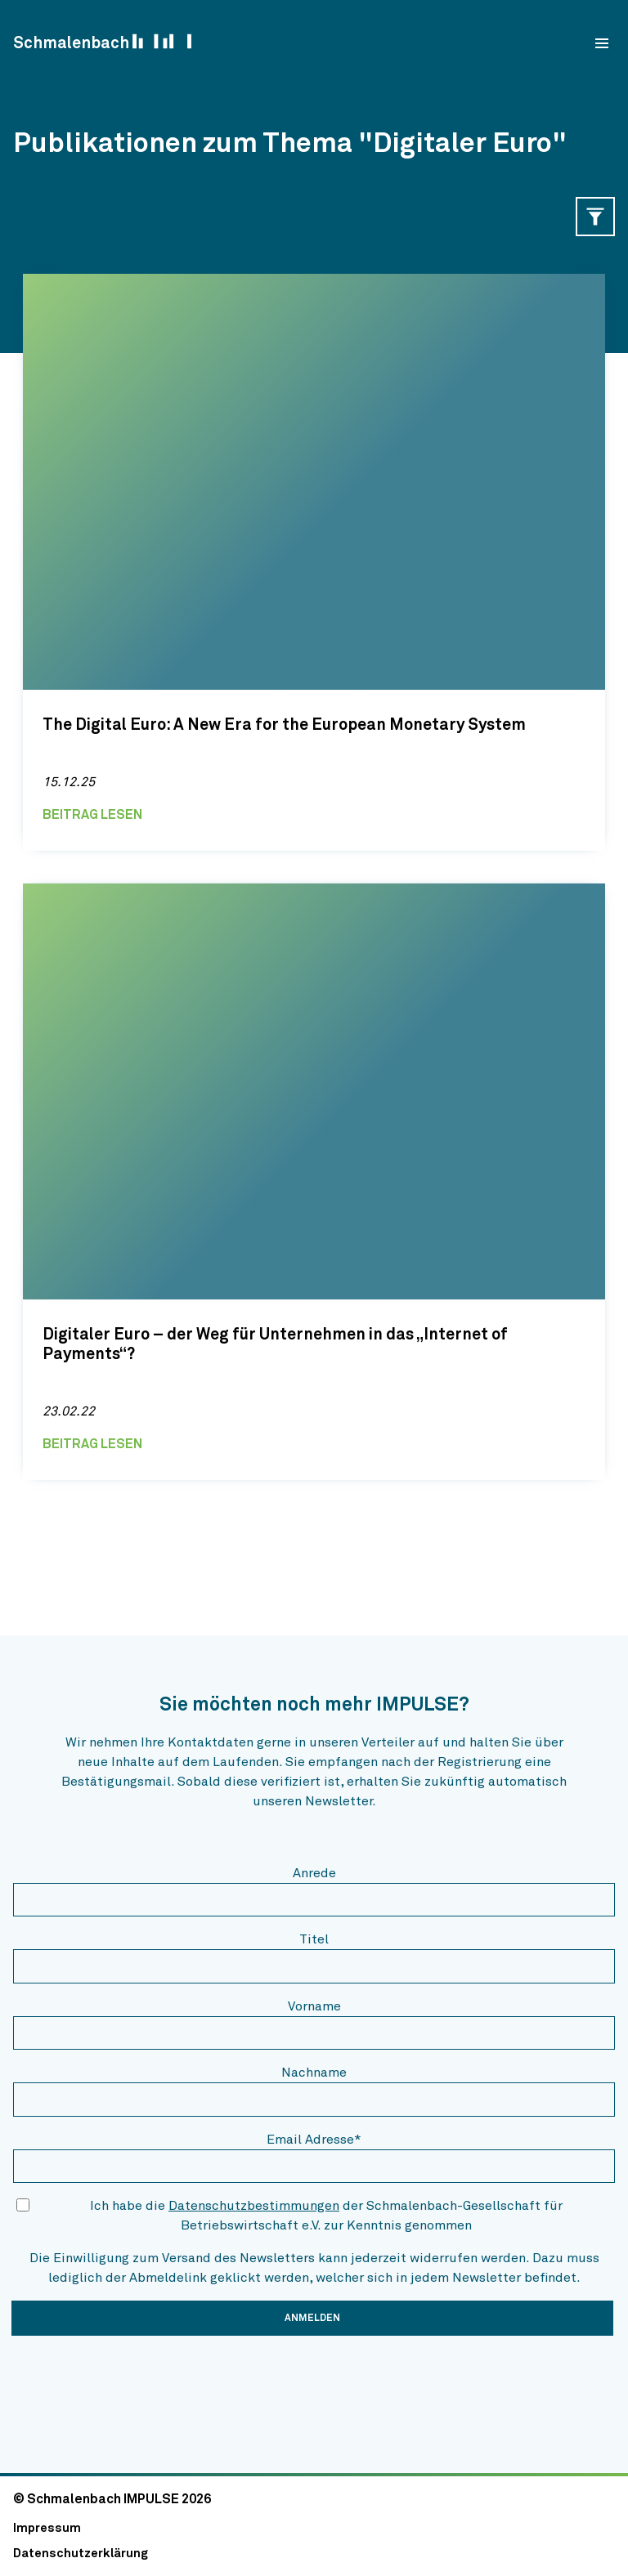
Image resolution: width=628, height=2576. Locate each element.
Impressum (47, 2528)
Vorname (314, 2006)
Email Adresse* (314, 2139)
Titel (314, 1939)
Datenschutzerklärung (80, 2553)
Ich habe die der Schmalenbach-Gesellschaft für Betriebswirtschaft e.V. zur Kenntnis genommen (326, 2215)
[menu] (602, 43)
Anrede (314, 1873)
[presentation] (137, 2381)
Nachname (314, 2072)
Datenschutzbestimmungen (253, 2205)
